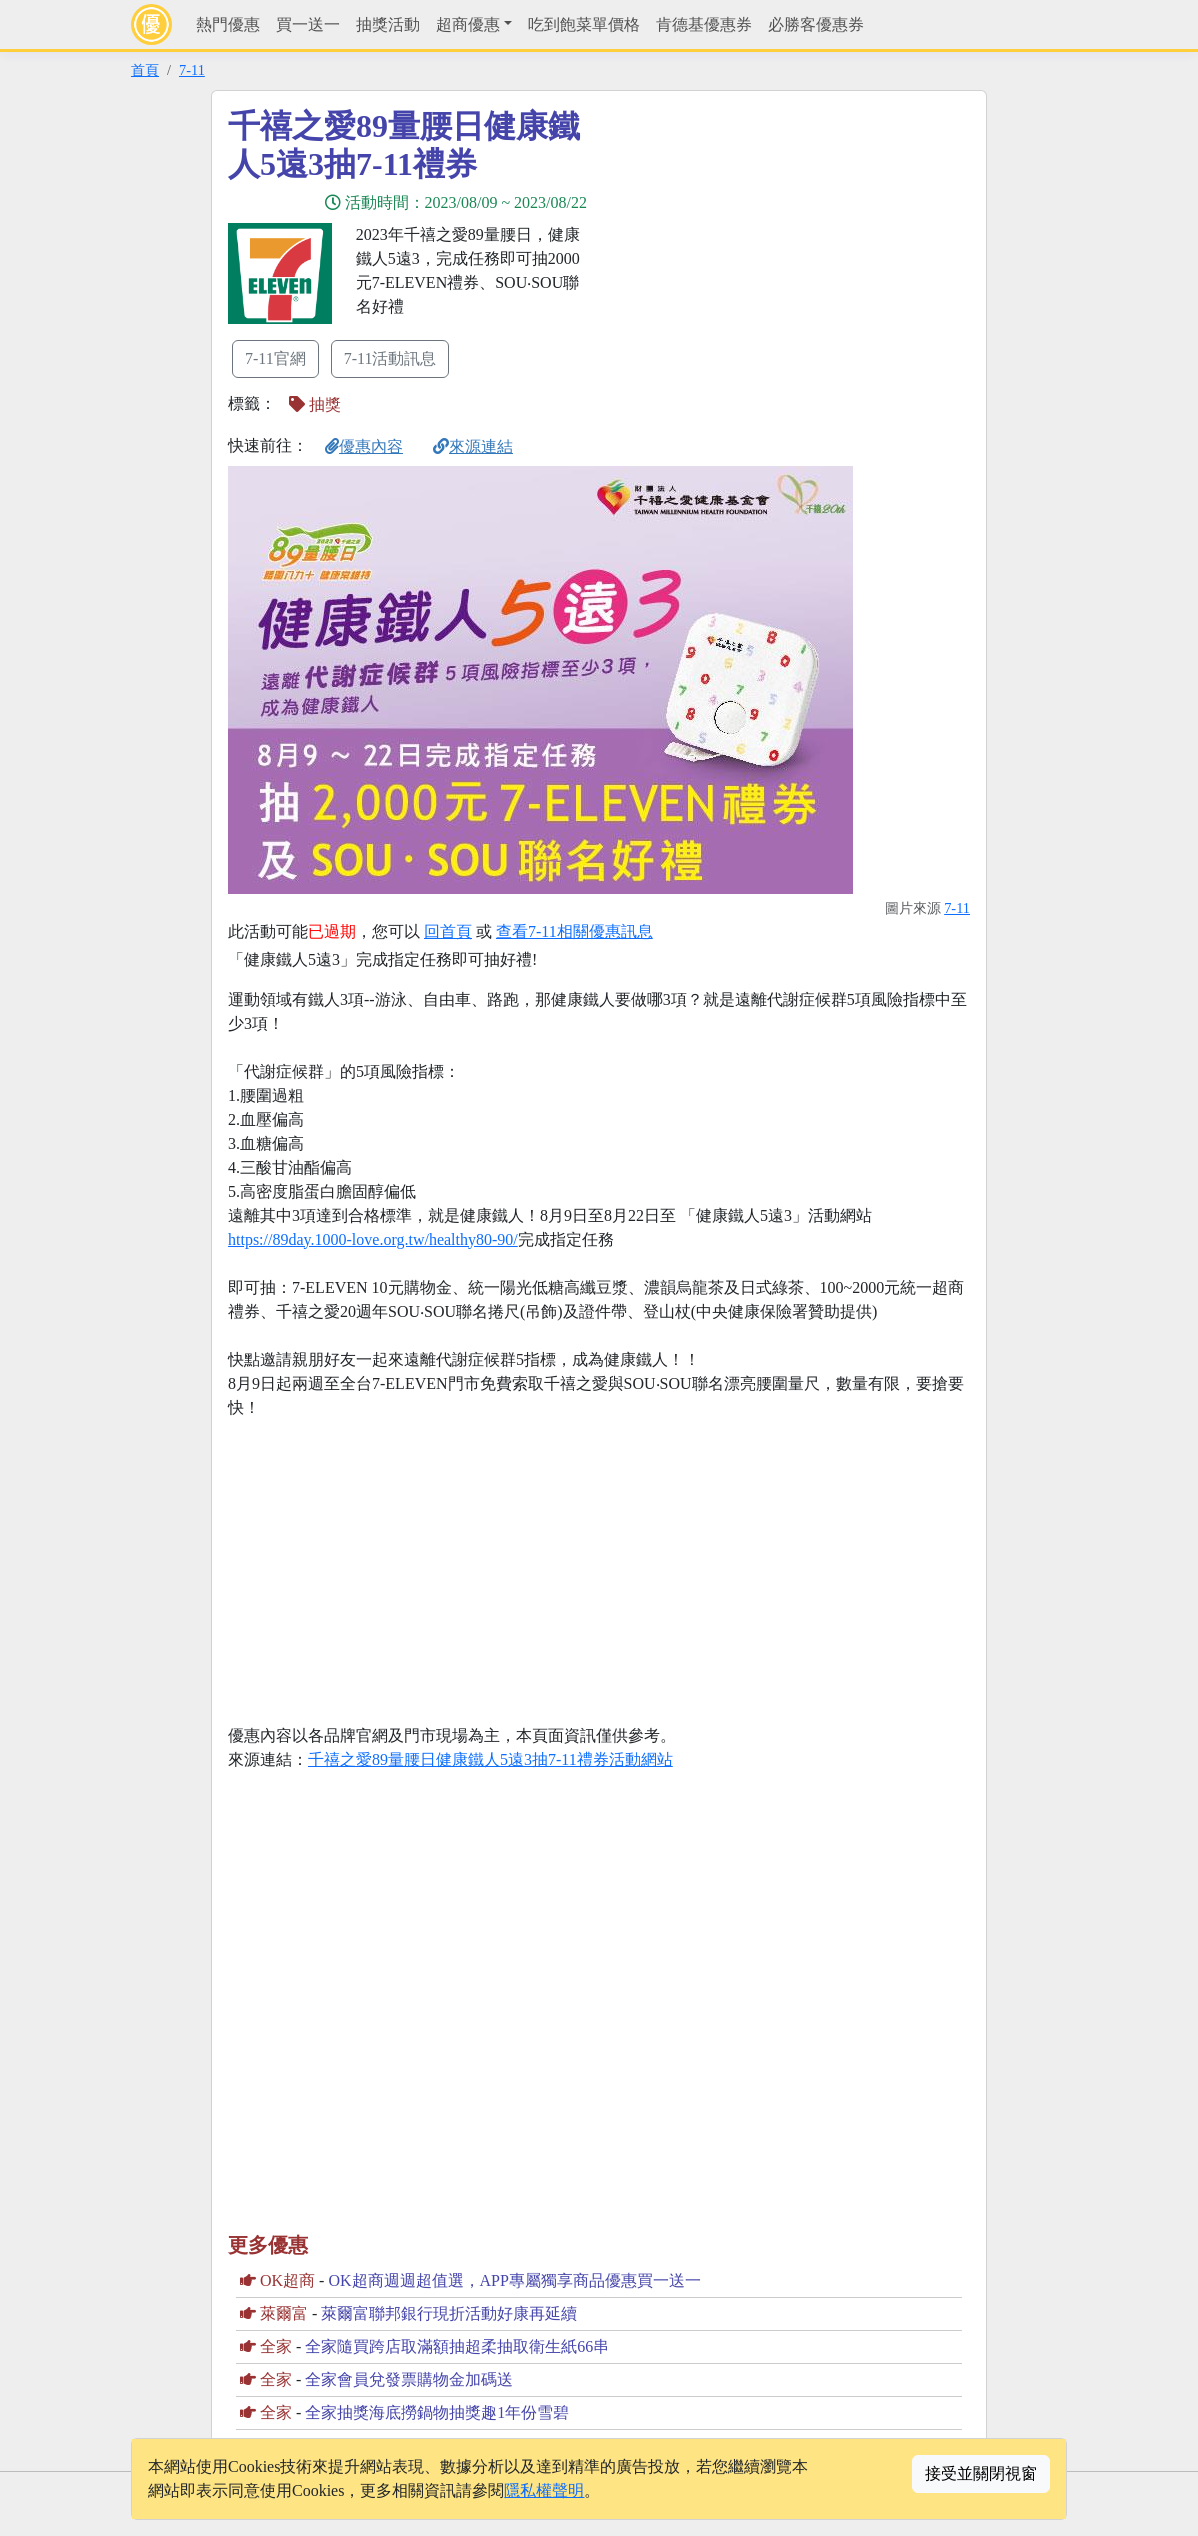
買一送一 (308, 24)
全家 (276, 2346)
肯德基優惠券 (704, 24)
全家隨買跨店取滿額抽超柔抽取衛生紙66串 (457, 2346)
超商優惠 (468, 24)
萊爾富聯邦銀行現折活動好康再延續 (449, 2313)
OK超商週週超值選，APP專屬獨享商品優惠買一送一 (514, 2280)
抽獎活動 (388, 24)
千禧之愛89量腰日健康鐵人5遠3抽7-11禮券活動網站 (490, 1759)
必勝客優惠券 (816, 24)
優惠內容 (364, 446)
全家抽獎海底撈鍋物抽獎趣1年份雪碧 (437, 2412)
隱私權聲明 (544, 2490)
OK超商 (287, 2280)
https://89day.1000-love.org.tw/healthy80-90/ (373, 1239)
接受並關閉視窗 (981, 2473)
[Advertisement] (779, 247)
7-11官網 (275, 358)
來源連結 (473, 446)
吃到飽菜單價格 (584, 24)
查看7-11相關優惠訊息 (574, 931)
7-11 (192, 70)
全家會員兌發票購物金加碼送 (409, 2379)
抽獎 (315, 404)
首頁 (145, 70)
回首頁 (448, 931)
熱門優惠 (228, 24)
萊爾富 (284, 2313)
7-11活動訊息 (390, 358)
